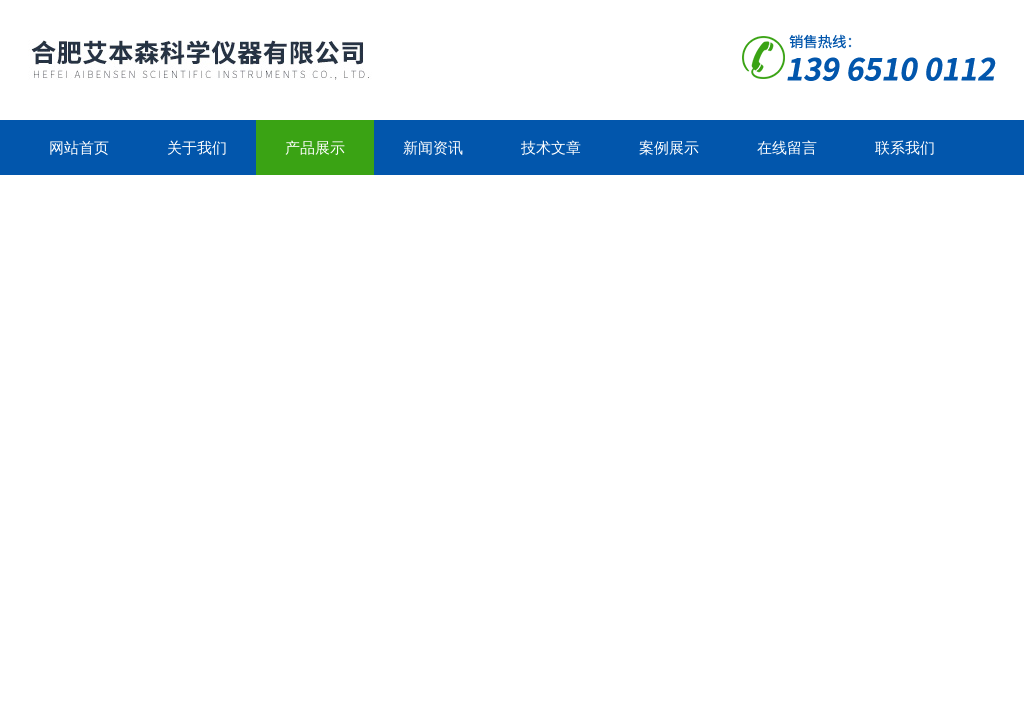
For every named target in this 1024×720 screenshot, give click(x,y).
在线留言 (787, 147)
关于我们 (197, 147)
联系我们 (905, 147)
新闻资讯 (433, 147)
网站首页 (79, 147)
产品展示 (315, 147)
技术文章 (551, 147)
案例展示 (669, 147)
